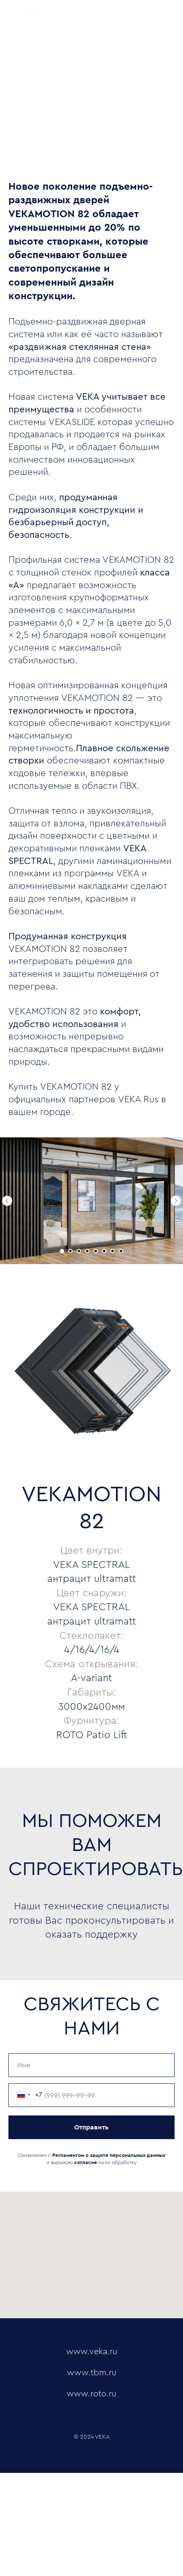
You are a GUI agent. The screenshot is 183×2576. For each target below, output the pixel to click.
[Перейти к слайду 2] (70, 1251)
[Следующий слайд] (176, 1201)
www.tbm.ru (91, 2373)
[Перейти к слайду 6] (104, 1251)
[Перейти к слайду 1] (62, 1251)
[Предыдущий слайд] (7, 1201)
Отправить (91, 2127)
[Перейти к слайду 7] (112, 1251)
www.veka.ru (91, 2351)
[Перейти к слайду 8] (121, 1251)
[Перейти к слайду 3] (79, 1251)
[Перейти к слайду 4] (87, 1251)
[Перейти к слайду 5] (96, 1251)
